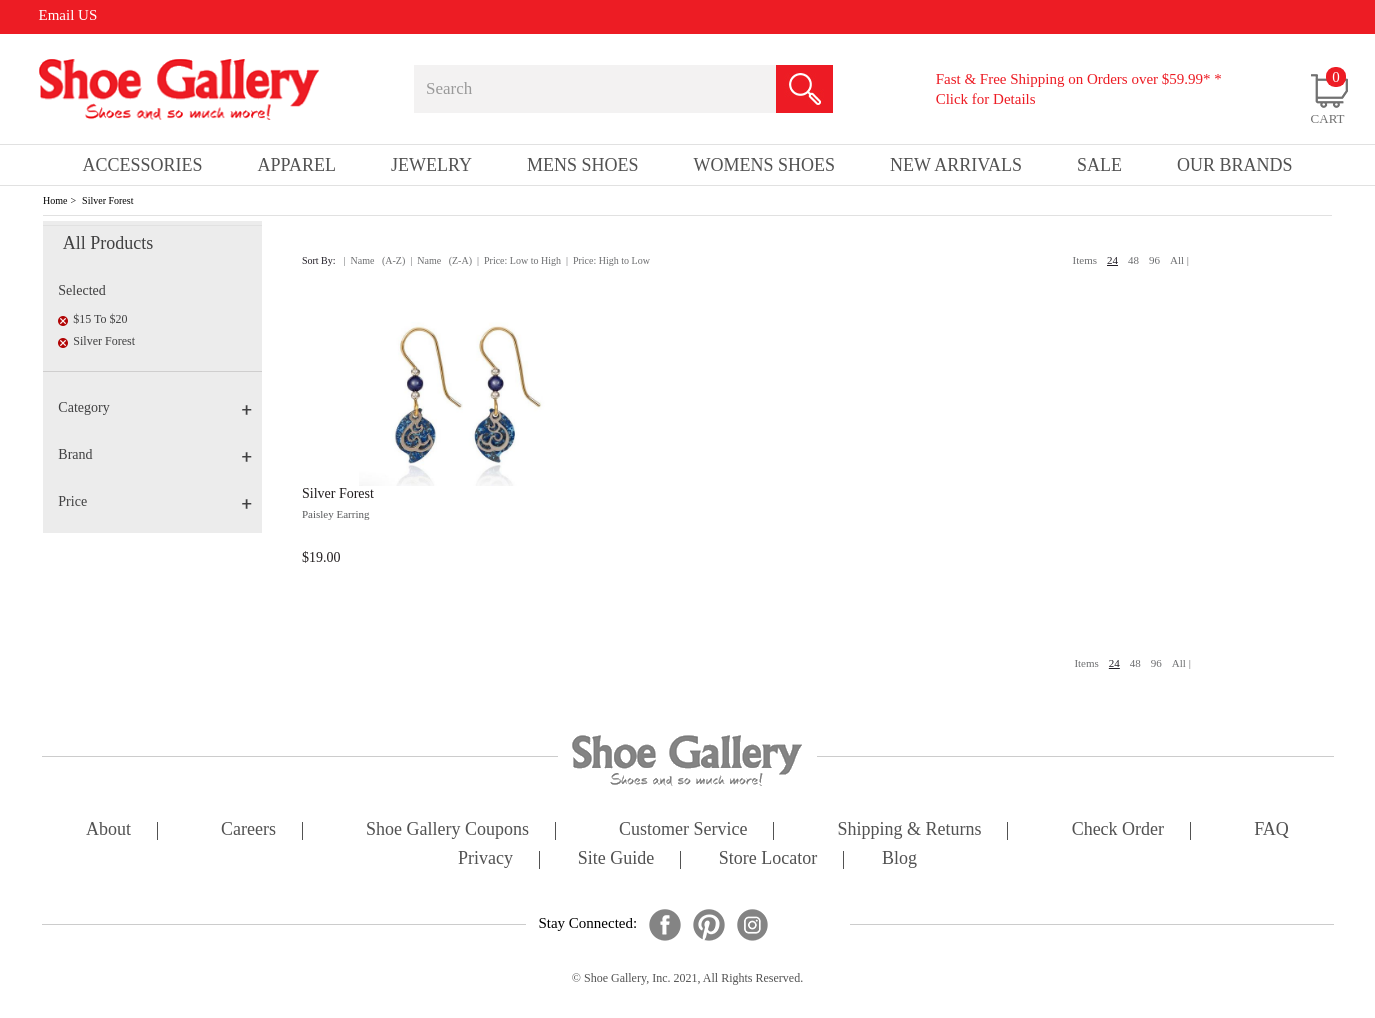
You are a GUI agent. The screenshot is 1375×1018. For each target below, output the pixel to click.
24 (1112, 260)
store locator (768, 859)
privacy (485, 859)
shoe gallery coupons (447, 830)
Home (55, 200)
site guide (616, 859)
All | (1179, 260)
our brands (1235, 165)
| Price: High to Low (608, 260)
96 (1154, 260)
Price (155, 501)
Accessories (143, 165)
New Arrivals (956, 165)
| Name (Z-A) (441, 260)
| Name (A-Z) (375, 260)
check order (1118, 830)
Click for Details (986, 99)
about (108, 830)
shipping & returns (910, 830)
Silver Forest (107, 200)
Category (155, 407)
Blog (899, 859)
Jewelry (431, 165)
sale (1099, 165)
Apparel (297, 165)
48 (1133, 260)
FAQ (1271, 830)
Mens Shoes (583, 165)
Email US (68, 15)
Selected (81, 290)
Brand (155, 454)
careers (248, 830)
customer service (683, 830)
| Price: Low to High (519, 260)
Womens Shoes (765, 165)
